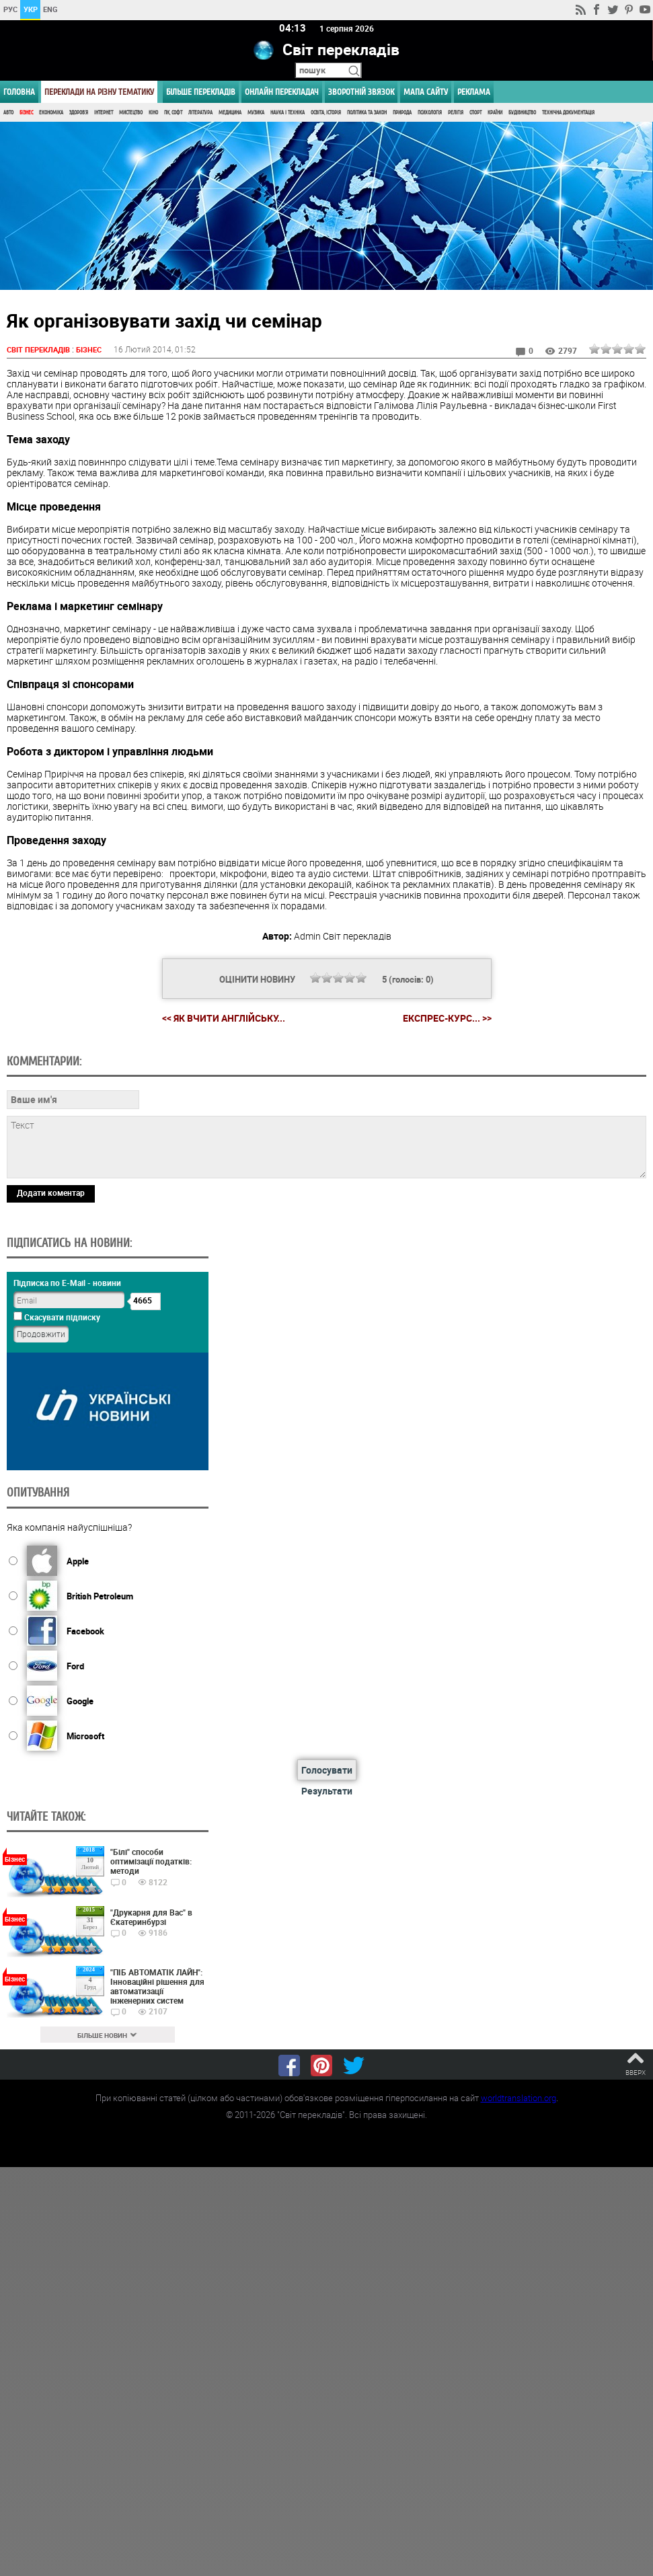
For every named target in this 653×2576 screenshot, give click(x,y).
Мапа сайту (426, 92)
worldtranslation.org (518, 2098)
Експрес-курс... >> (447, 1018)
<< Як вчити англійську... (223, 1018)
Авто (8, 113)
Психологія (430, 113)
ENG (50, 9)
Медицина (230, 113)
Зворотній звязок (361, 92)
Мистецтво (131, 113)
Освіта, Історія (326, 113)
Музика (255, 113)
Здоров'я (78, 113)
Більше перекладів (200, 92)
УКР (31, 9)
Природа (402, 113)
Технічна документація (568, 113)
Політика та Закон (367, 113)
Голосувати (326, 1770)
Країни (495, 113)
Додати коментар (51, 1193)
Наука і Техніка (287, 113)
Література (200, 113)
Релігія (455, 113)
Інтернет (103, 113)
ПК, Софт (173, 113)
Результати (326, 1790)
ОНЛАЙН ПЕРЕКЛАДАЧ (282, 92)
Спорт (475, 113)
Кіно (153, 113)
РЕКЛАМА (473, 92)
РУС (10, 9)
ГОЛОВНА (19, 92)
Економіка (51, 113)
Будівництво (522, 113)
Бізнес (26, 113)
